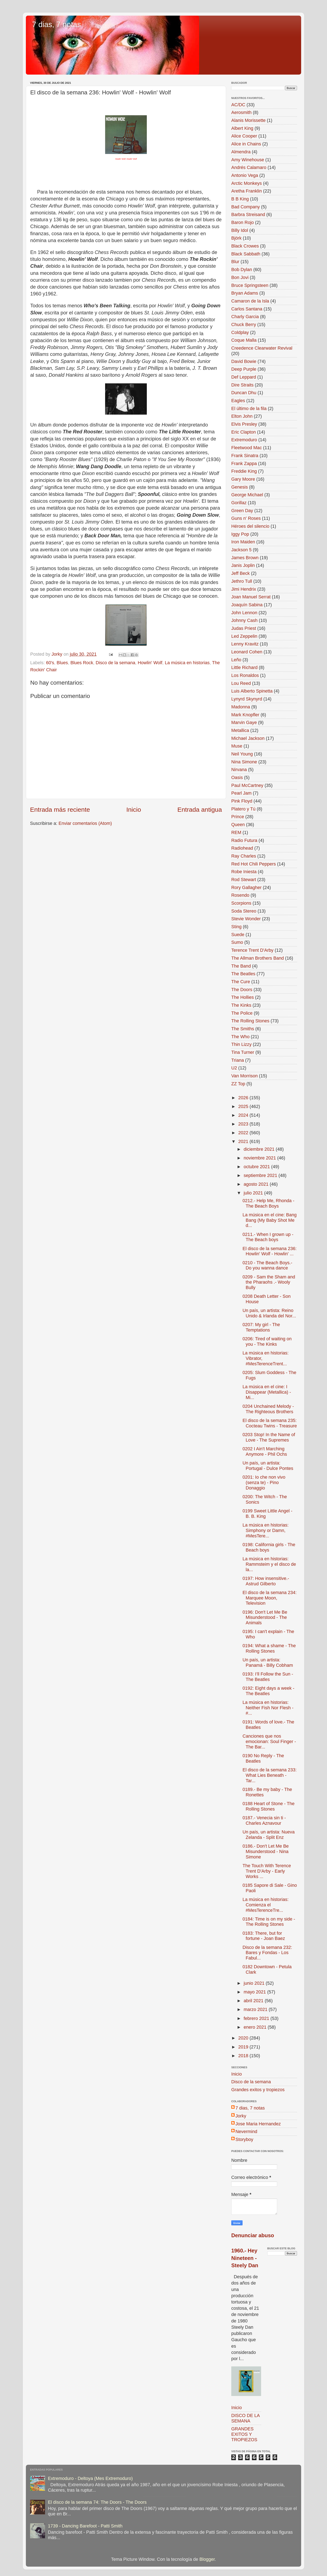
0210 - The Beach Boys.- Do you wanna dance (267, 1265)
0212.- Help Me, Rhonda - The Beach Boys (268, 1203)
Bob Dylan (241, 269)
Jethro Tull (241, 581)
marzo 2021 (256, 2009)
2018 (243, 2055)
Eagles (238, 400)
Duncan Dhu (243, 392)
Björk (236, 238)
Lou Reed (241, 683)
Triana (237, 1060)
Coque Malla (244, 340)
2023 (243, 1124)
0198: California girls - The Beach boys (269, 1547)
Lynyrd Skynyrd (246, 699)
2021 (243, 1141)
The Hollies (242, 997)
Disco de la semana (115, 662)
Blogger (207, 2559)
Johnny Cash (244, 620)
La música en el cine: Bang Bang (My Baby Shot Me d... (270, 1220)
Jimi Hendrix (243, 589)
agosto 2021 (257, 1184)
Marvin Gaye (244, 722)
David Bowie (243, 361)
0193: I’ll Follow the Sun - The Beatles (268, 1676)
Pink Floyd (241, 801)
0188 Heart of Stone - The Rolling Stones (268, 1806)
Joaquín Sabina (247, 604)
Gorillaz (239, 502)
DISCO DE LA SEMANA (245, 2418)
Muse (236, 746)
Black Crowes (245, 246)
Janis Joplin (243, 565)
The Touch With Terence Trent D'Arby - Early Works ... (267, 1871)
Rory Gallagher (246, 887)
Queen (238, 824)
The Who (240, 1036)
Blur (235, 261)
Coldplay (240, 332)
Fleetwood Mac (246, 447)
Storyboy (244, 2139)
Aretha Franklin (246, 191)
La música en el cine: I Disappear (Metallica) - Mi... (267, 1392)
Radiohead (242, 848)
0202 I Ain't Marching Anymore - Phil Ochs (265, 1451)
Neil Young (242, 754)
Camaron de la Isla (250, 301)
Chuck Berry (243, 324)
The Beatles (243, 973)
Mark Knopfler (245, 714)
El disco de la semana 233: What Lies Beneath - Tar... (270, 1775)
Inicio (133, 809)
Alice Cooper (244, 136)
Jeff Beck (240, 573)
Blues (62, 662)
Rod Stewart (243, 879)
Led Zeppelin (244, 636)
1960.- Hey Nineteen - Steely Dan (244, 2258)
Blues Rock (81, 662)
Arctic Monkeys (246, 183)
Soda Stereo (243, 911)
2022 (243, 1132)
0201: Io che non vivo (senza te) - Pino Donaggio (264, 1482)
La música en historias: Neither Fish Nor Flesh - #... (268, 1708)
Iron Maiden (243, 541)
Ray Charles (243, 856)
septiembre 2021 (261, 1175)
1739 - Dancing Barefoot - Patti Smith (85, 2525)
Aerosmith (241, 112)
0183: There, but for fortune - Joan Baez (264, 1936)
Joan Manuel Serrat (250, 596)
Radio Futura (244, 840)
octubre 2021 (257, 1166)
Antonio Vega (244, 175)
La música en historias (187, 662)
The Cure (240, 981)
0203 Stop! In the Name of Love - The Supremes (269, 1437)
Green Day (242, 510)
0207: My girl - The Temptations (261, 1327)
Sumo (237, 942)
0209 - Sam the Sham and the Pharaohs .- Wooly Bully (269, 1282)
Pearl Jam (241, 793)
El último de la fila (249, 408)
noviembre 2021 (260, 1157)
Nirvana (239, 769)
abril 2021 (254, 2000)
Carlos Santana (246, 308)
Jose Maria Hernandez (258, 2123)
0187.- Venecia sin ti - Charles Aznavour (264, 1820)
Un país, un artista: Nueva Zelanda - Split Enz (269, 1834)
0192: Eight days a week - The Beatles (268, 1691)
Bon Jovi (240, 277)
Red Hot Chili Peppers (253, 864)
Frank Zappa (244, 463)
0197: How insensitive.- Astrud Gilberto (266, 1581)
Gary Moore (243, 479)
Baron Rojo (242, 222)
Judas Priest (243, 628)
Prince (237, 816)
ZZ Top (238, 1083)
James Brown (245, 557)
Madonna (240, 706)
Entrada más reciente (60, 809)
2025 (243, 1106)
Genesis (239, 487)
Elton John (242, 416)
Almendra (240, 151)
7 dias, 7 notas (56, 24)
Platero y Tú (243, 809)
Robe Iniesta (244, 871)
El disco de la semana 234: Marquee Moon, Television (270, 1598)
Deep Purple (243, 369)
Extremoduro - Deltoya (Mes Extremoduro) (90, 2478)
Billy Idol (239, 230)
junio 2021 (255, 1983)
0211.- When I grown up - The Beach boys (268, 1237)
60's (50, 662)
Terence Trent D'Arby (252, 950)
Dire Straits (242, 385)
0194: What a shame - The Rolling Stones (269, 1648)
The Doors (241, 989)
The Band (241, 966)
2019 (243, 2047)
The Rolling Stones (250, 1020)
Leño (236, 659)
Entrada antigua (199, 809)
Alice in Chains (246, 143)
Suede (237, 934)
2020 (243, 2038)
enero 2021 (256, 2027)
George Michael (247, 494)
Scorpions (241, 903)
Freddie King (244, 471)
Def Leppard (243, 377)
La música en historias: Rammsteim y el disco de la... (269, 1564)
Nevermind (246, 2131)
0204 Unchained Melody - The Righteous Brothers (268, 1409)
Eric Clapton (243, 432)
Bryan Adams (244, 293)
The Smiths (242, 1028)
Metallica (240, 730)
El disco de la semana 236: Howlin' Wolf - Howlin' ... (270, 1251)
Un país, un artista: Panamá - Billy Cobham (268, 1662)
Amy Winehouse (247, 159)
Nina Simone (244, 761)
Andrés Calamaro (248, 167)
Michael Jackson (248, 738)
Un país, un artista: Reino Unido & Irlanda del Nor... (269, 1313)
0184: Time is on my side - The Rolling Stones (269, 1921)
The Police (242, 1013)
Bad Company (245, 206)
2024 (243, 1115)
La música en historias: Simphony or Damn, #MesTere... (266, 1530)
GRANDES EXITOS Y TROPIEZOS (244, 2434)
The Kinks (241, 1005)
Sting (236, 926)
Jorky (240, 2115)
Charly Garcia (245, 316)
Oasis (237, 777)
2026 (243, 1097)
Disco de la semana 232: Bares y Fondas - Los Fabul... (267, 1953)
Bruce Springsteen (249, 285)
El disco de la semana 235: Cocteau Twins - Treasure (270, 1423)
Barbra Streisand (248, 214)
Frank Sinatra (244, 455)
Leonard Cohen (246, 651)
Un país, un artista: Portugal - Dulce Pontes (268, 1465)
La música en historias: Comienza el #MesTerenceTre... (266, 1905)
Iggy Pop (240, 534)
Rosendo (240, 895)
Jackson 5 (241, 549)
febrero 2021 (257, 2018)
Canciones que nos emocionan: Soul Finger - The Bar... (269, 1741)
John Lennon (244, 612)
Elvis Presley (244, 424)
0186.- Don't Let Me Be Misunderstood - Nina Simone (266, 1851)
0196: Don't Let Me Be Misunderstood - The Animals (265, 1617)
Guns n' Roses (246, 518)
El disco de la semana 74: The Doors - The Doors (97, 2502)
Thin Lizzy (241, 1044)
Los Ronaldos (245, 675)
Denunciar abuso (252, 2235)
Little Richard (244, 667)
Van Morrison (244, 1075)
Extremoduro (244, 439)
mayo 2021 (255, 1992)
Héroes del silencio (250, 526)
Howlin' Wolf (150, 662)
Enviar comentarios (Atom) (85, 823)
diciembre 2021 (260, 1149)
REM (236, 832)
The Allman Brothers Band (257, 958)
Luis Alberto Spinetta (252, 691)
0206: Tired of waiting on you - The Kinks (267, 1341)
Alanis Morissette (248, 120)
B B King (240, 198)
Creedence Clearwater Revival (261, 348)
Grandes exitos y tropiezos (258, 2089)
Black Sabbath (245, 253)
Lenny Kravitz (245, 644)
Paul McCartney (247, 785)
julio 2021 (254, 1192)
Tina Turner (242, 1052)
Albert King (242, 128)
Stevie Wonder (246, 918)
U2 (234, 1067)
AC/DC (238, 104)
